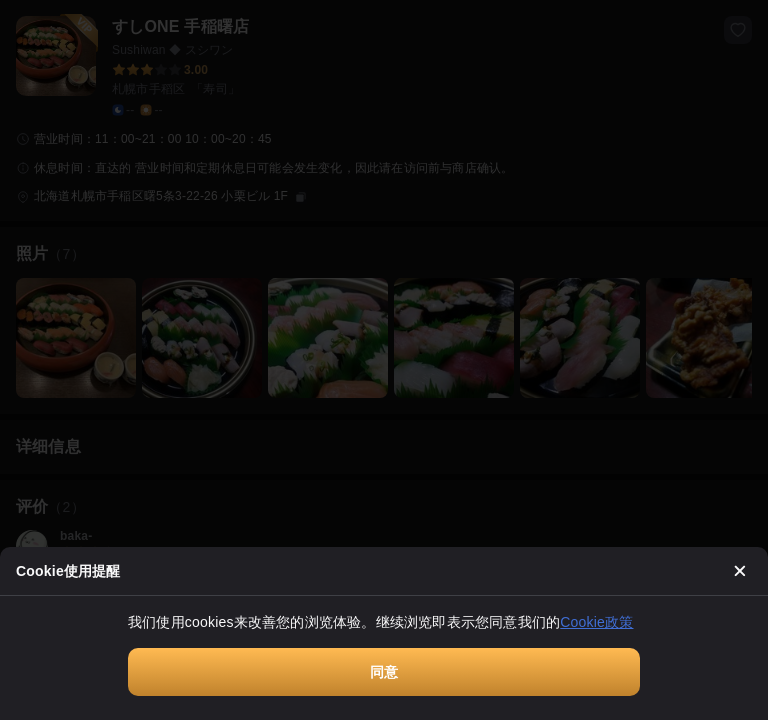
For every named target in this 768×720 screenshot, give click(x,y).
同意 (384, 672)
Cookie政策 (596, 622)
